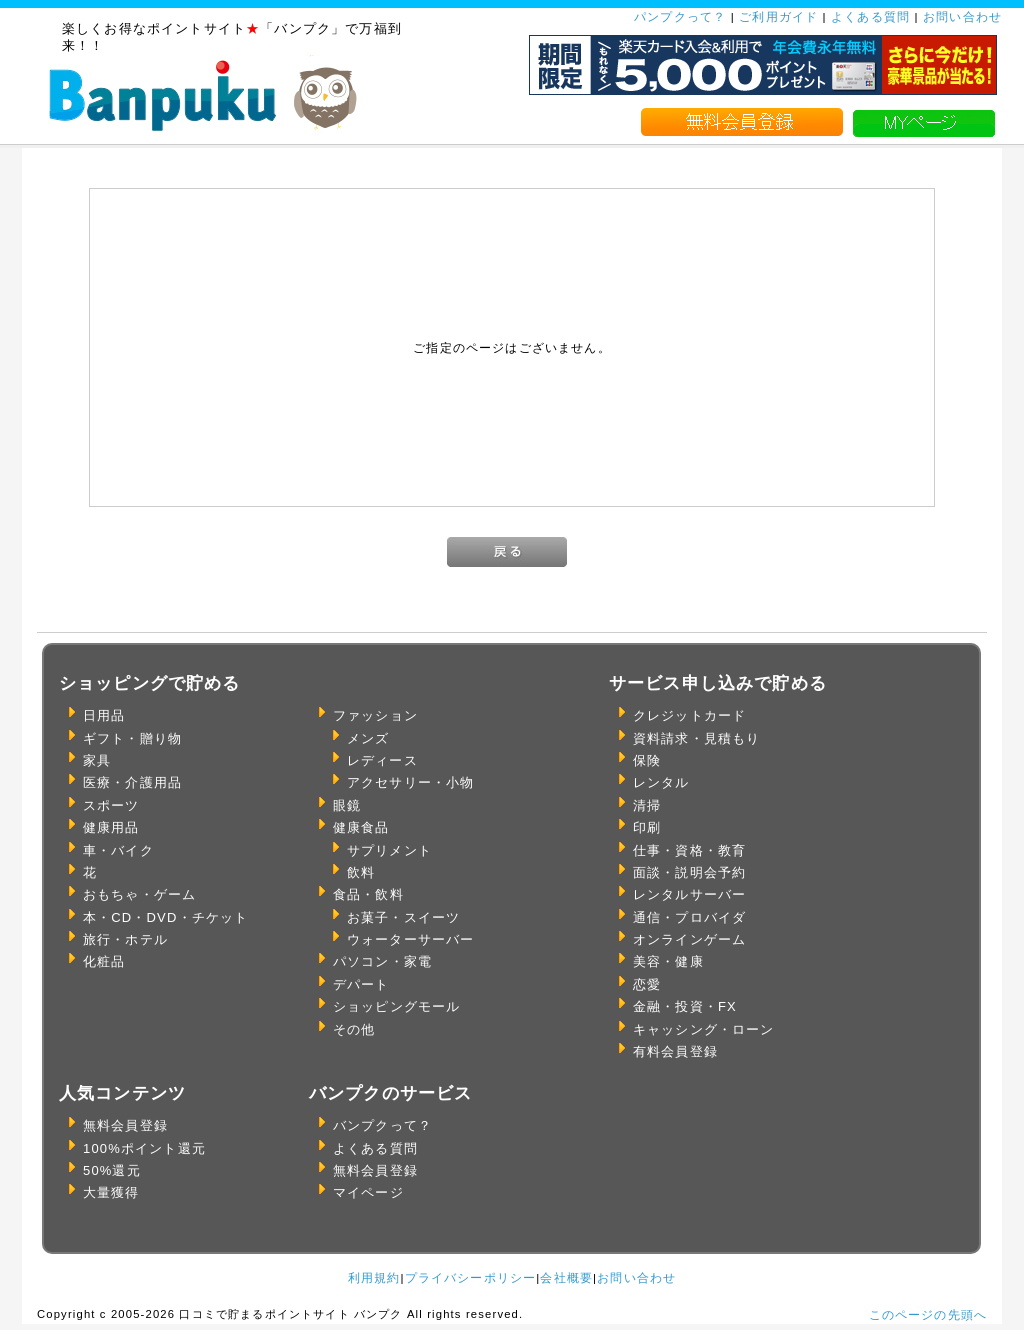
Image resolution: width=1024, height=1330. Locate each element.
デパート (361, 984)
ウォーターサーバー (410, 939)
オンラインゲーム (689, 939)
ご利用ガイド (778, 16)
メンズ (368, 738)
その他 (354, 1029)
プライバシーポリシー (471, 1277)
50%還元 (112, 1170)
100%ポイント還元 (144, 1148)
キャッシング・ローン (704, 1029)
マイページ (368, 1192)
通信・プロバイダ (689, 917)
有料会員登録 (675, 1051)
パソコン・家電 (382, 961)
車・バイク (118, 850)
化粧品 (104, 961)
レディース (382, 760)
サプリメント (389, 850)
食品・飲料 (368, 894)
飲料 (361, 872)
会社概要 (566, 1277)
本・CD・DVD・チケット (165, 917)
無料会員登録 (125, 1125)
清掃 (647, 805)
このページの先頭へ (928, 1314)
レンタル (661, 782)
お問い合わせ (962, 16)
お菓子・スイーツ (403, 917)
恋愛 (647, 984)
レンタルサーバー (689, 894)
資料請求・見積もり (696, 738)
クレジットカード (689, 715)
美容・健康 (668, 961)
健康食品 (361, 827)
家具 (97, 760)
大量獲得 (111, 1192)
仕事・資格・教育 (689, 850)
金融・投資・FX (685, 1006)
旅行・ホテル (125, 939)
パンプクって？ (680, 16)
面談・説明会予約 (689, 872)
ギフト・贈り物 (132, 738)
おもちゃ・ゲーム (139, 894)
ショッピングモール (396, 1006)
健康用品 (111, 827)
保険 (647, 760)
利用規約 (374, 1277)
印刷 (647, 827)
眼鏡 (347, 805)
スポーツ (111, 805)
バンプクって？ (382, 1125)
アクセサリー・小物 (410, 782)
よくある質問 (870, 16)
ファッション (375, 715)
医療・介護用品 (132, 782)
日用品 (104, 715)
